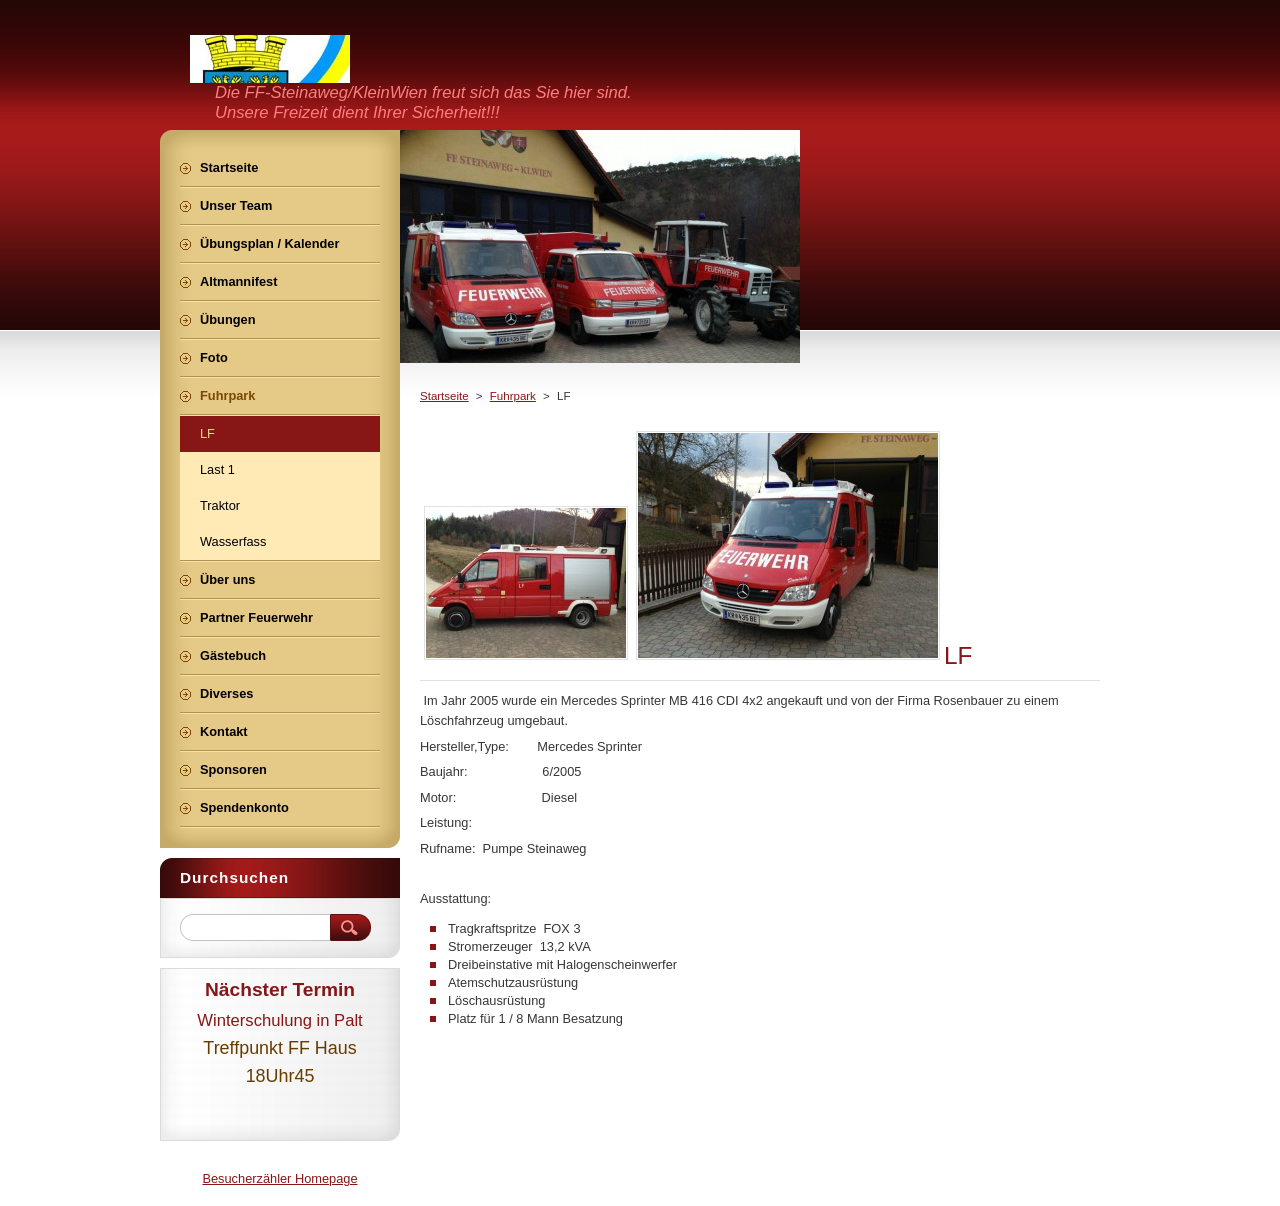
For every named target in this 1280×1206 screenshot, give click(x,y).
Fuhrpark (513, 396)
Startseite (444, 396)
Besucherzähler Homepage (279, 1178)
